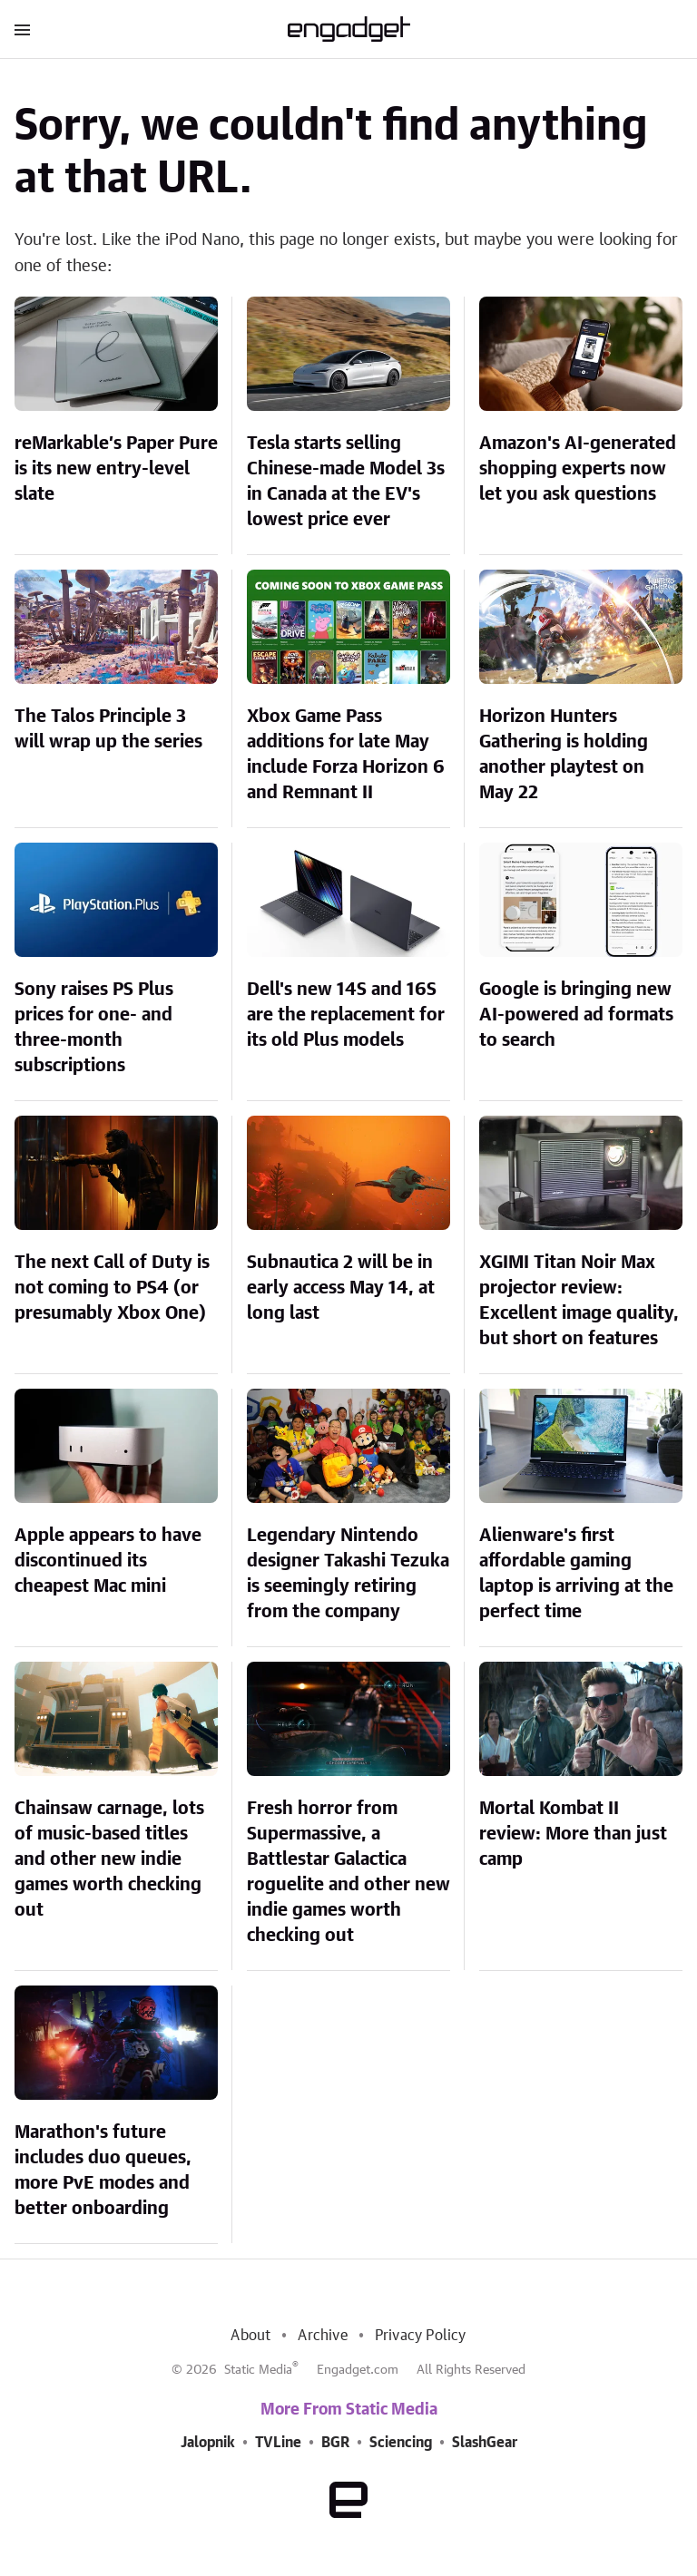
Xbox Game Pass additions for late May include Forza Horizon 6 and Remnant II (346, 754)
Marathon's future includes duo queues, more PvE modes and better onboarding (103, 2170)
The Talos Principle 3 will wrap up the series (108, 729)
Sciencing (400, 2442)
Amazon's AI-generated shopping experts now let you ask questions (577, 468)
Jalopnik (208, 2442)
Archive (322, 2335)
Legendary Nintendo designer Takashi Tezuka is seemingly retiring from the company (348, 1574)
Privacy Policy (420, 2335)
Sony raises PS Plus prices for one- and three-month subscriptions (94, 1028)
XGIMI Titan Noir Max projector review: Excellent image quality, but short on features (579, 1301)
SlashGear (484, 2442)
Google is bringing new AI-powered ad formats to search (576, 1015)
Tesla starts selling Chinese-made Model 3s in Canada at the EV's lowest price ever (346, 481)
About (250, 2335)
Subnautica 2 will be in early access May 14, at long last (341, 1288)
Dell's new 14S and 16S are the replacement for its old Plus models (346, 1015)
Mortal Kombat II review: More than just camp (573, 1834)
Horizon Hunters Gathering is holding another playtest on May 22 (563, 754)
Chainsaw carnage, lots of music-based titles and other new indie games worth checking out (109, 1859)
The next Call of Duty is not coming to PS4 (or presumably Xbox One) (112, 1288)
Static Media (258, 2370)
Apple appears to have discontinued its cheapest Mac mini (108, 1561)
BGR (335, 2442)
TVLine (278, 2442)
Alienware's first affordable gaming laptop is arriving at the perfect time (576, 1574)
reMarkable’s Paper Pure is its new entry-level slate (116, 468)
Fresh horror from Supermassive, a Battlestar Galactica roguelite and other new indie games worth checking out (348, 1872)
